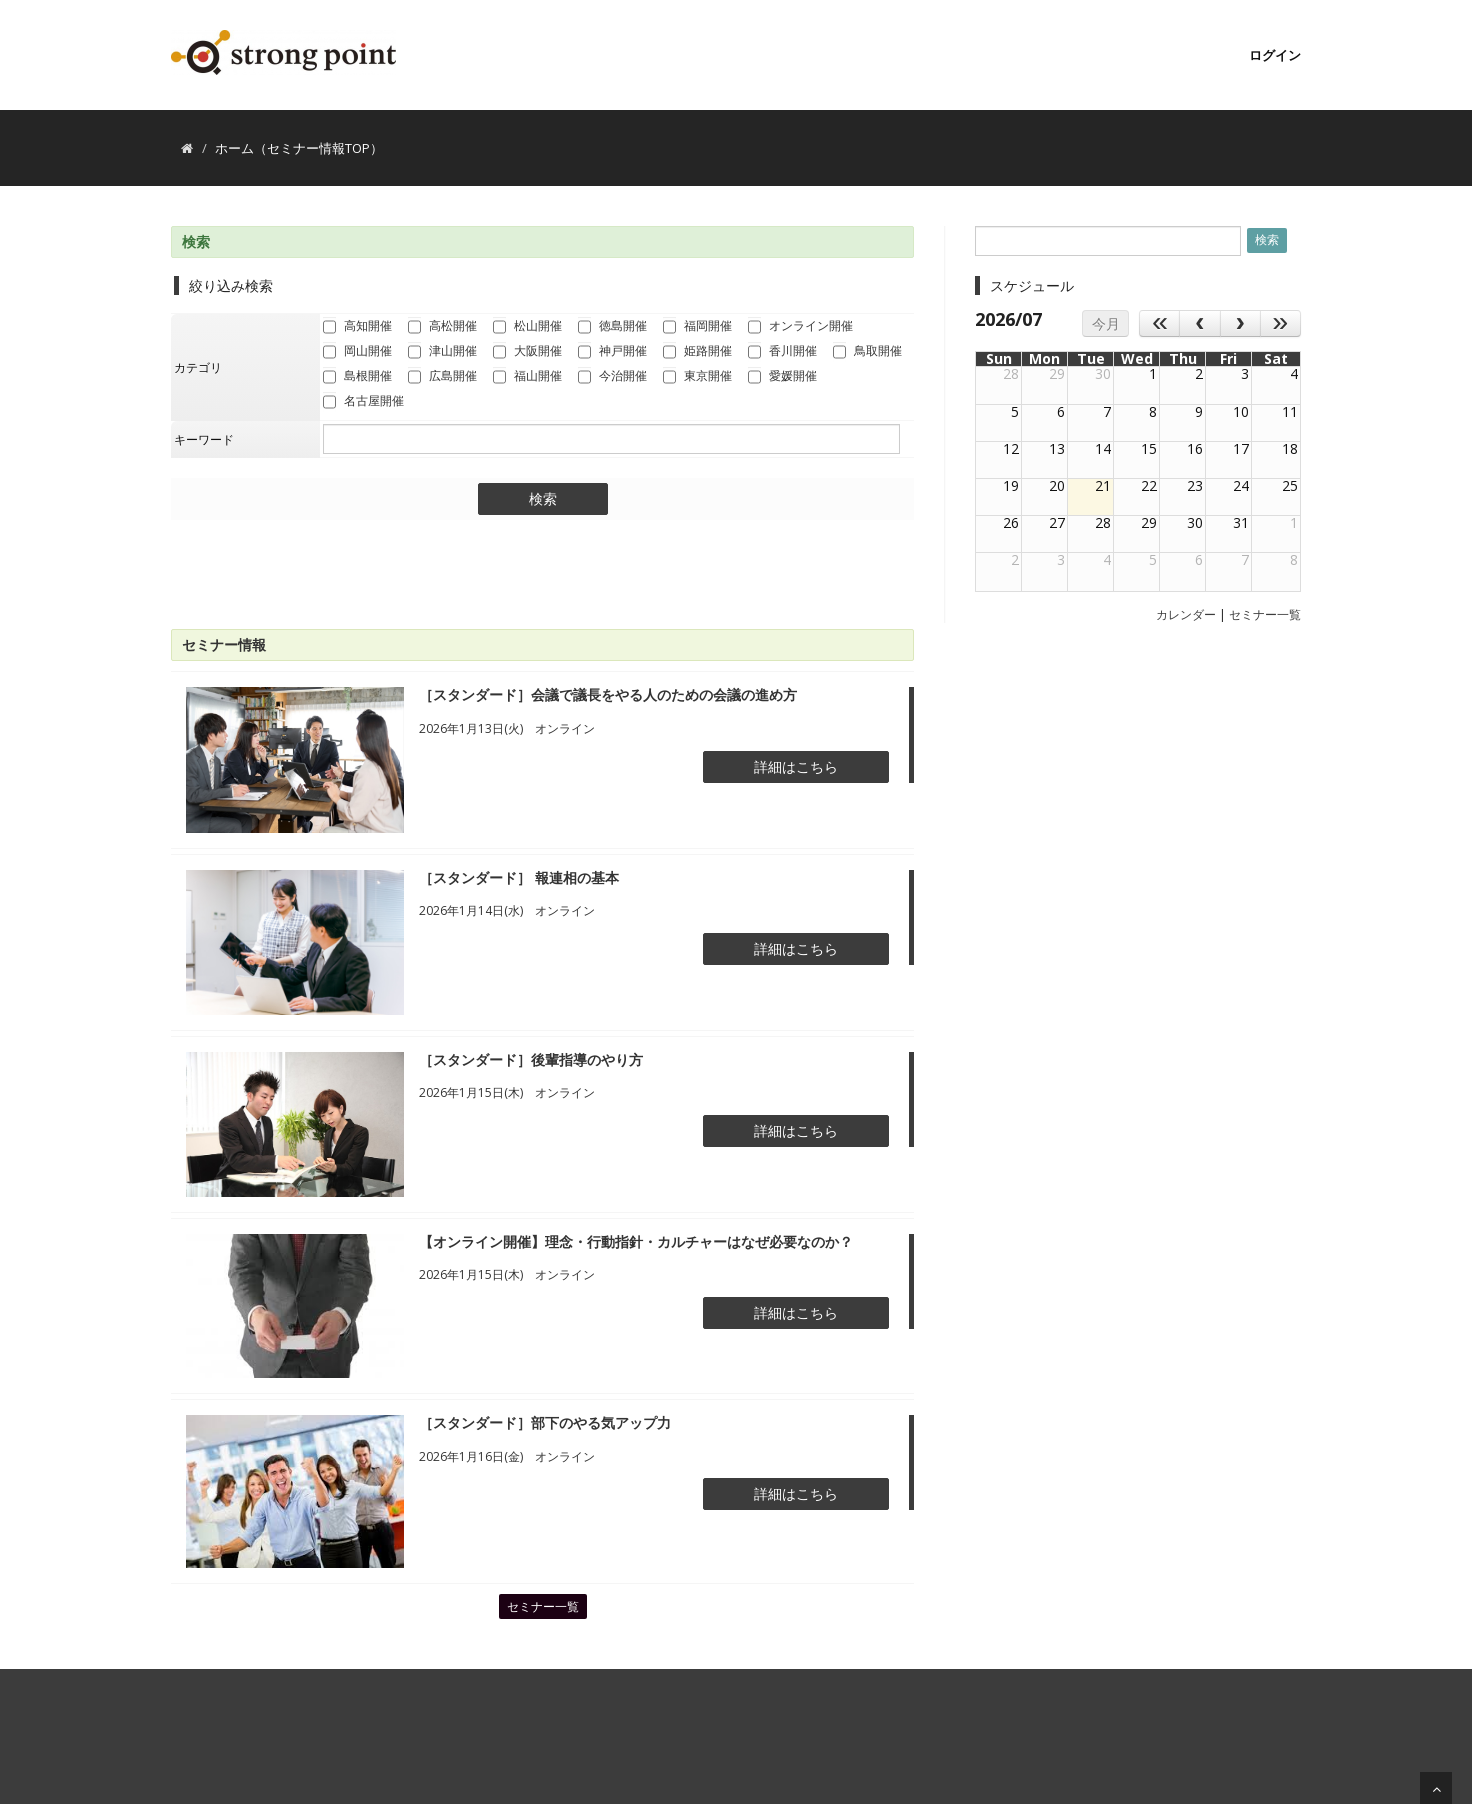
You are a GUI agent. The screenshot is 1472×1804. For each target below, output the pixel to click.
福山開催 (527, 377)
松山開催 (527, 327)
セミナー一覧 (543, 1606)
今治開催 (612, 377)
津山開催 (442, 352)
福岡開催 (697, 327)
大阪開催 (527, 352)
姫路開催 (697, 352)
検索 (543, 499)
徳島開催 (612, 327)
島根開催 (357, 377)
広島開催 (442, 377)
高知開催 (357, 327)
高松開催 (442, 327)
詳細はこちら (796, 766)
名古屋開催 (363, 402)
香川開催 (782, 352)
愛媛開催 (782, 377)
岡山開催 (357, 352)
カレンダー (1186, 614)
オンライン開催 (800, 327)
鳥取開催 (867, 352)
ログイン (1275, 55)
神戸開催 (612, 352)
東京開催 (697, 377)
